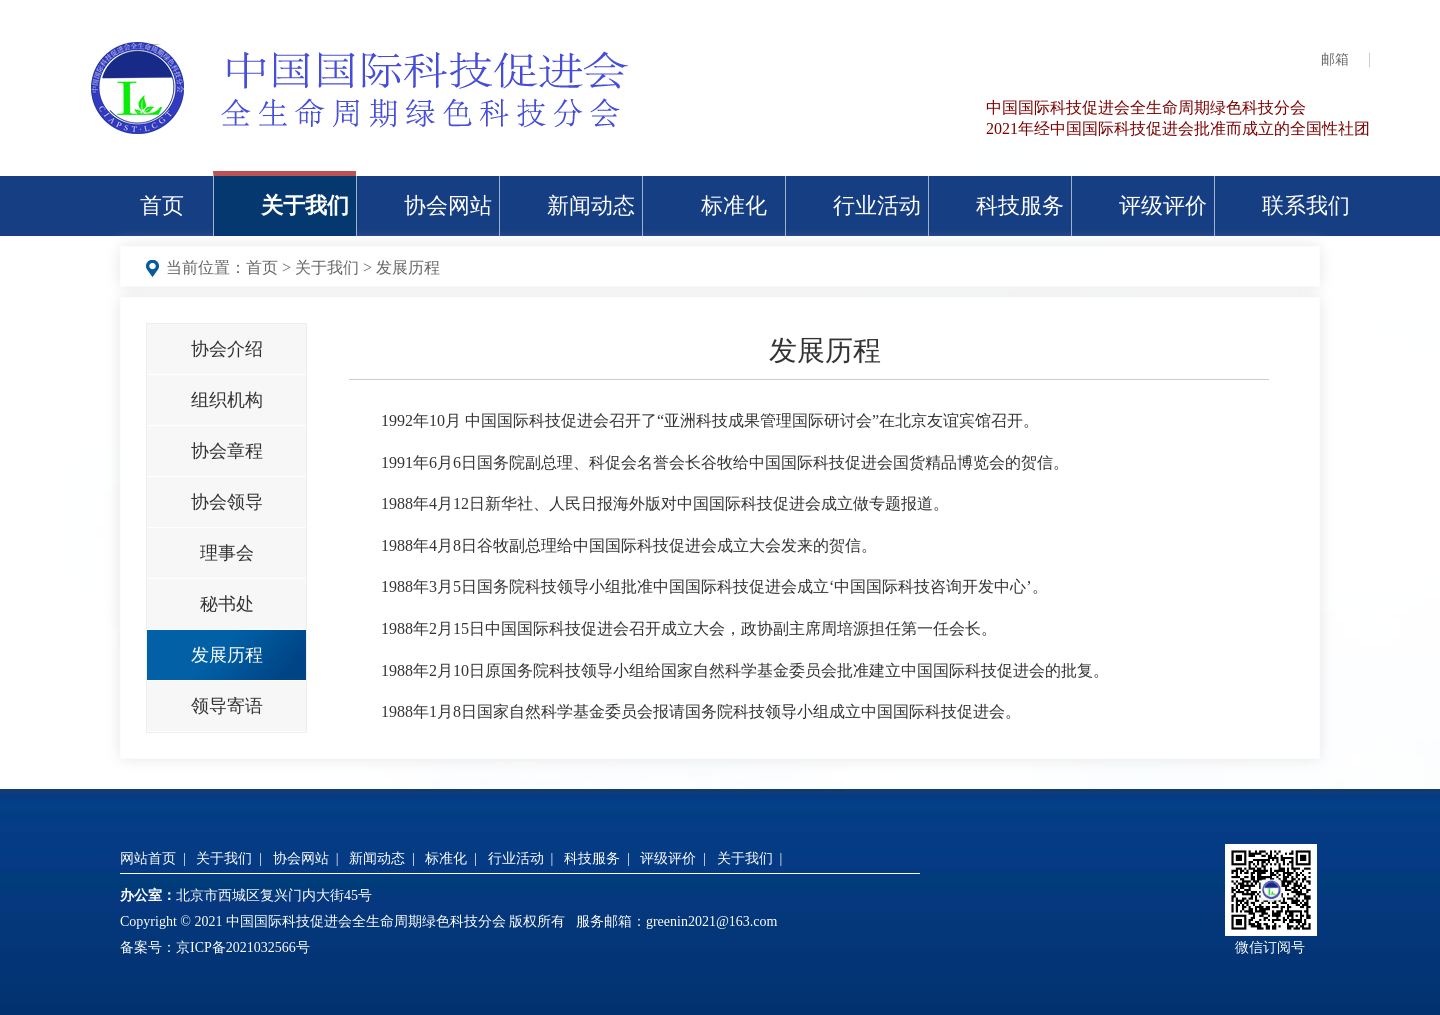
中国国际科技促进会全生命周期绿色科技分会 (1146, 107)
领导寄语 (227, 706)
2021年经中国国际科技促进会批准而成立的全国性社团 (1178, 128)
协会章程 (227, 451)
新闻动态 (591, 205)
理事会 (227, 553)
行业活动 (877, 205)
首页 (162, 205)
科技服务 (1020, 205)
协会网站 (448, 205)
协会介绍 (227, 349)
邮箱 (1335, 59)
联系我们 (1306, 205)
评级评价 (1163, 205)
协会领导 (227, 502)
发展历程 (408, 267)
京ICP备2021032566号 (243, 947)
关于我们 (305, 205)
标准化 (734, 205)
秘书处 (227, 604)
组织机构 (227, 400)
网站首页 (148, 858)
